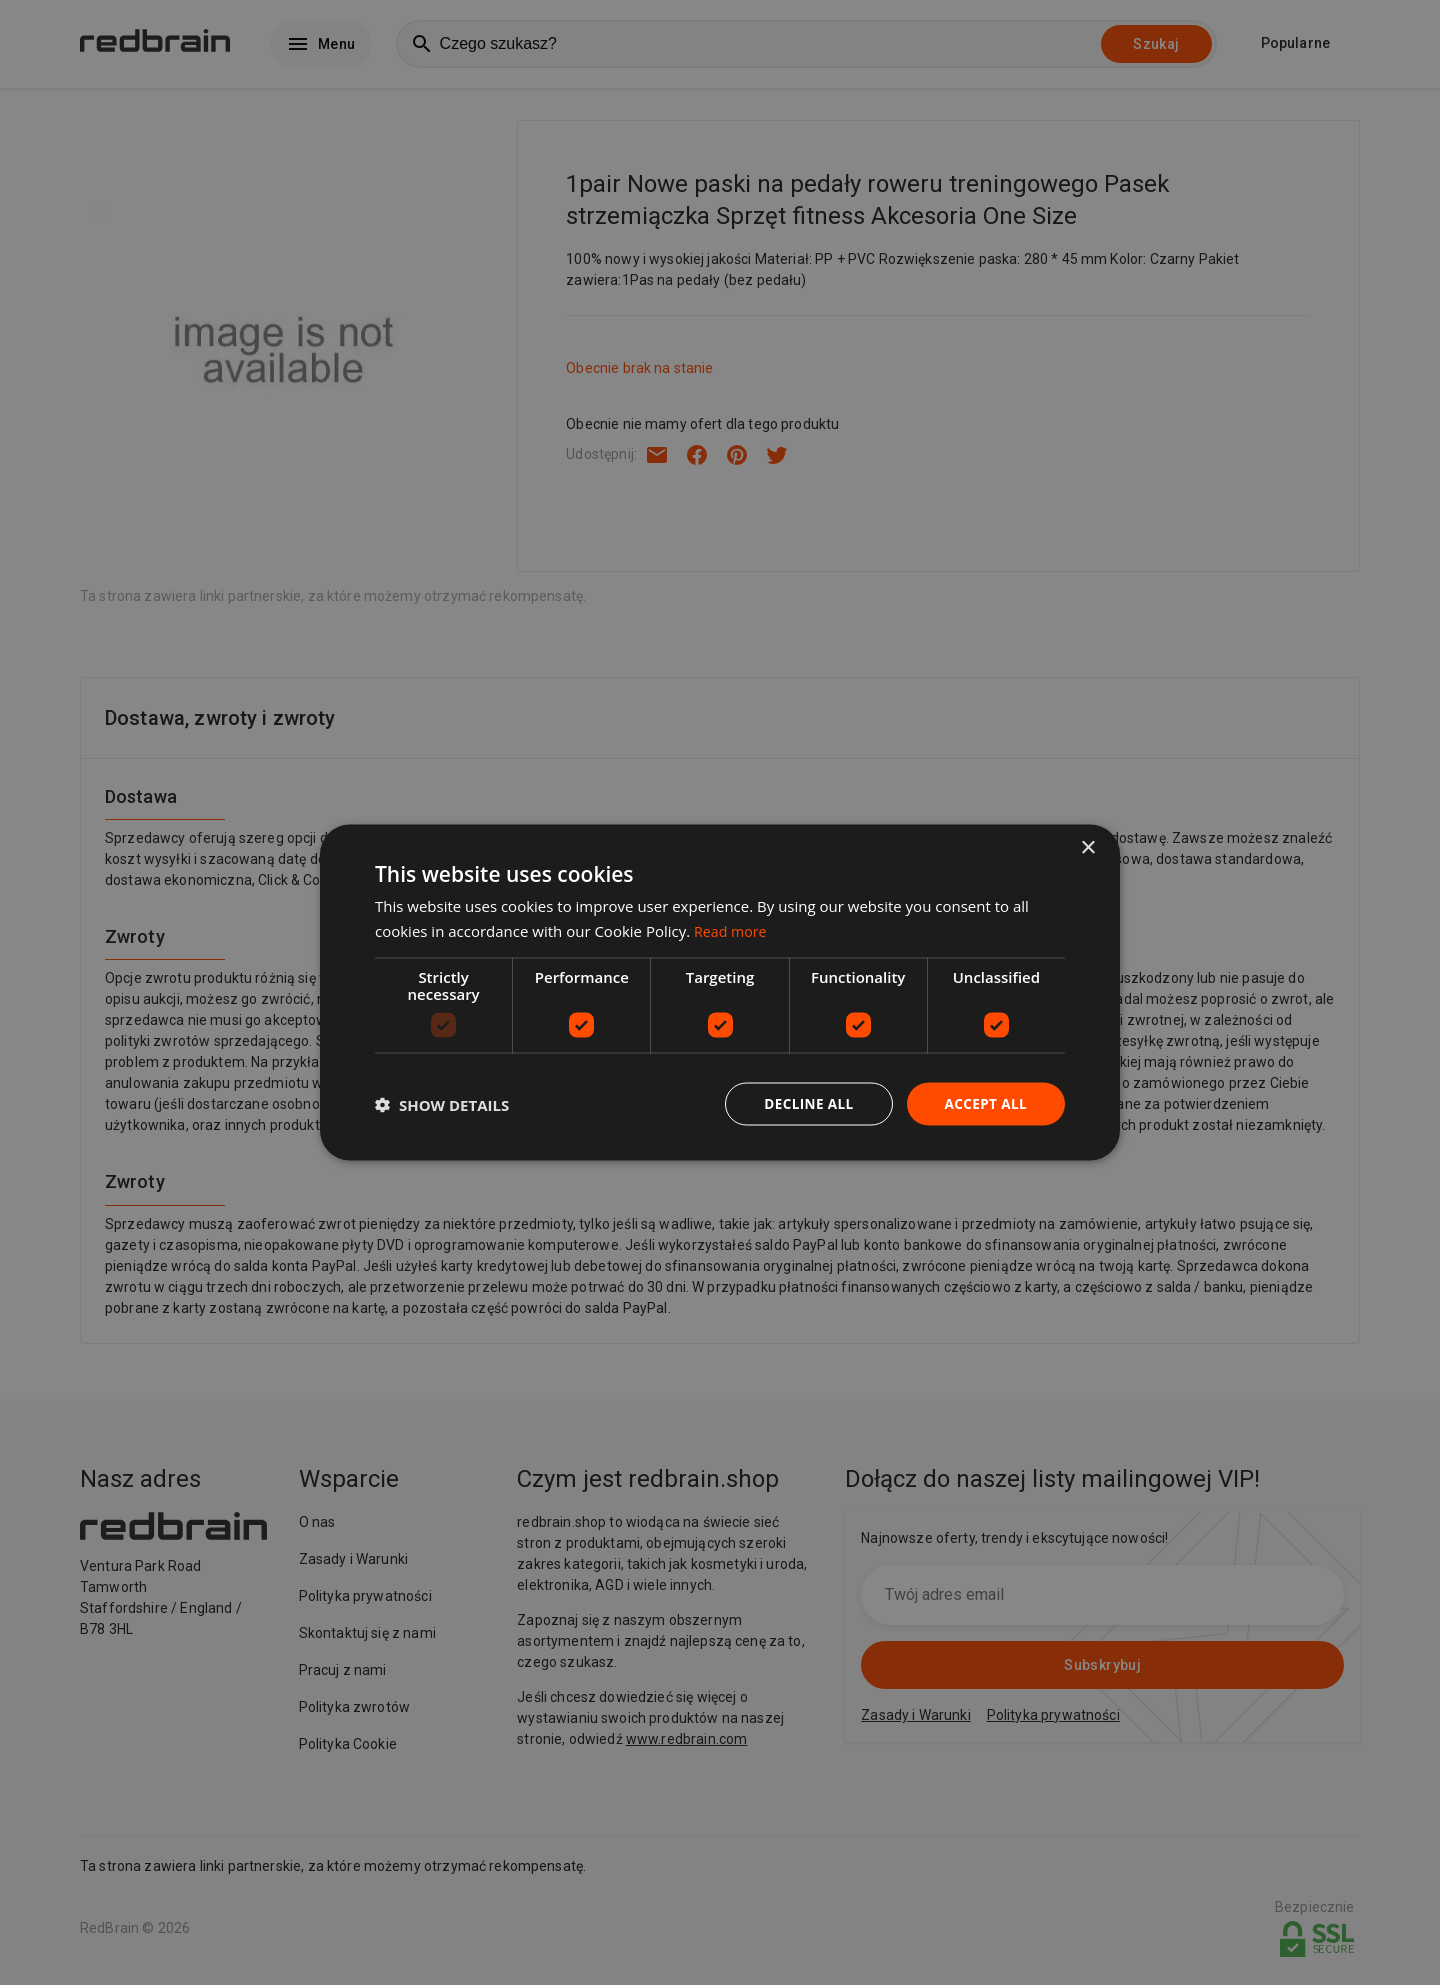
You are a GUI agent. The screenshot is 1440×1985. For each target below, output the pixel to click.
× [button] (1087, 846)
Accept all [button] (984, 1103)
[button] (442, 1104)
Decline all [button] (804, 1103)
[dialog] (720, 992)
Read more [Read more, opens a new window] (732, 929)
